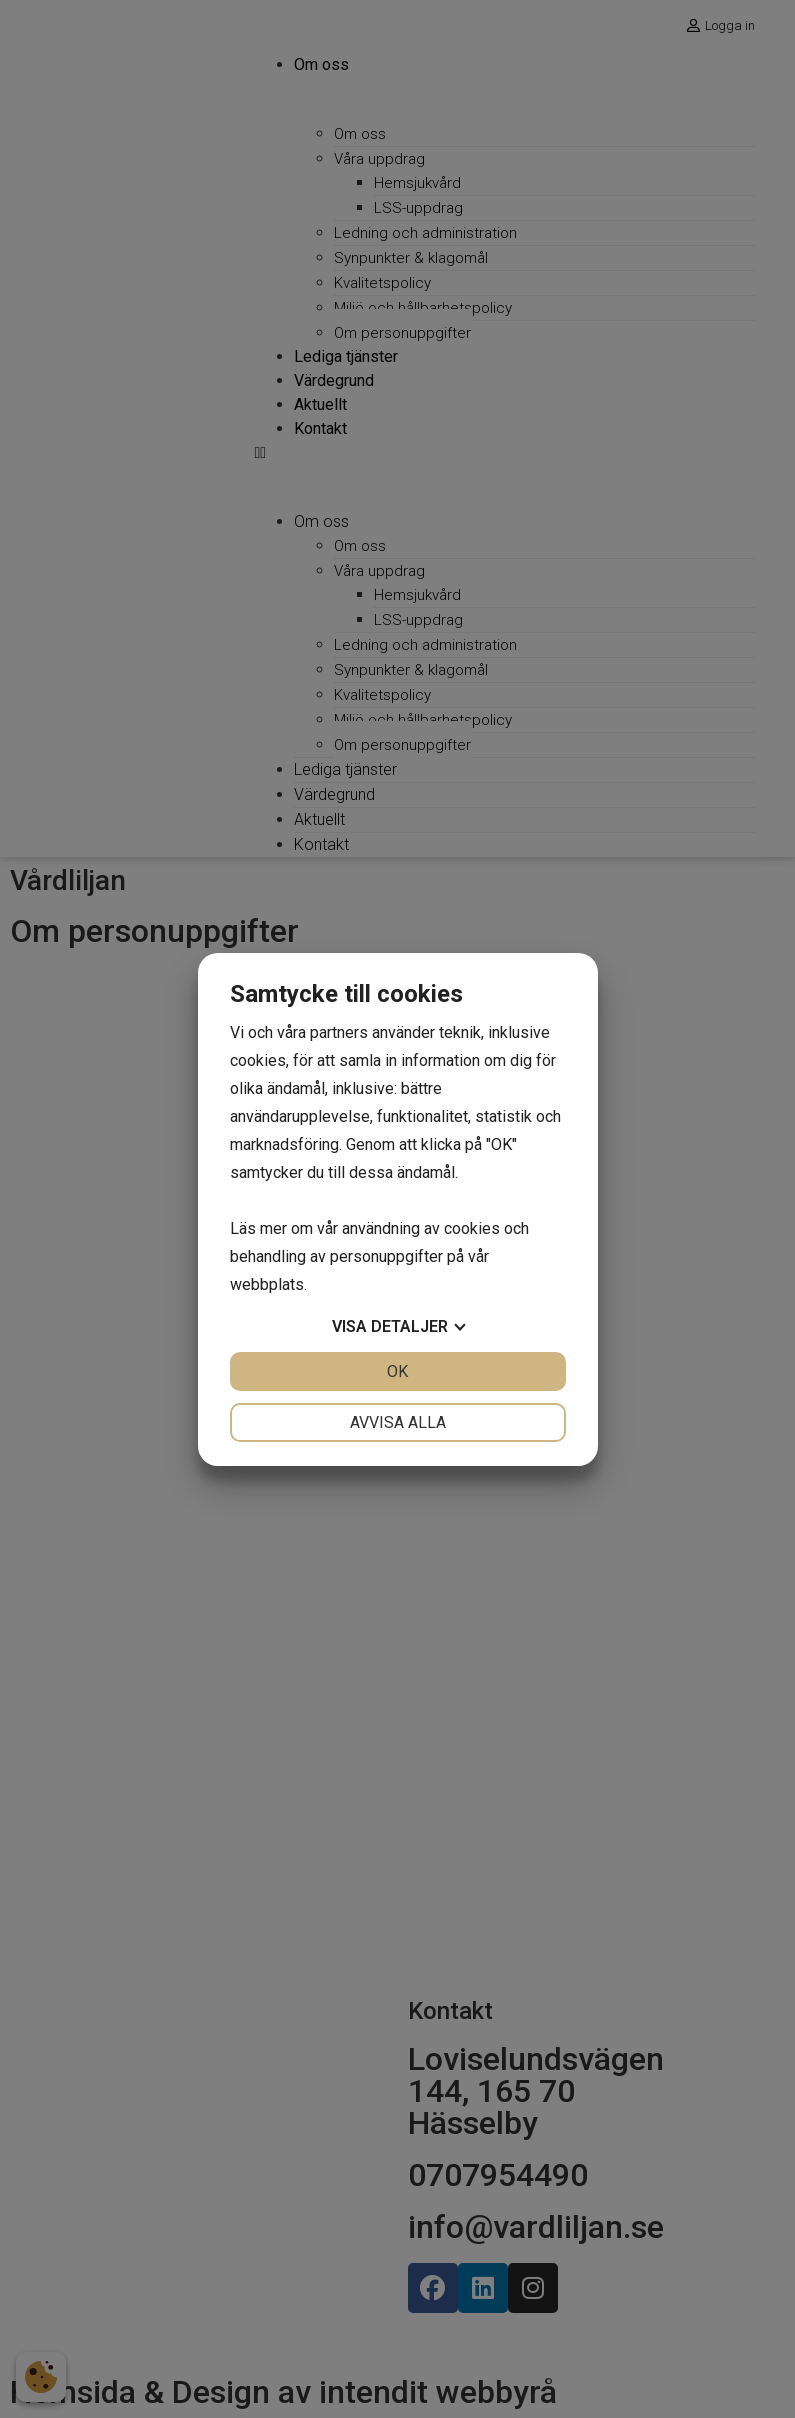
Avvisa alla (398, 1422)
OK (397, 1371)
